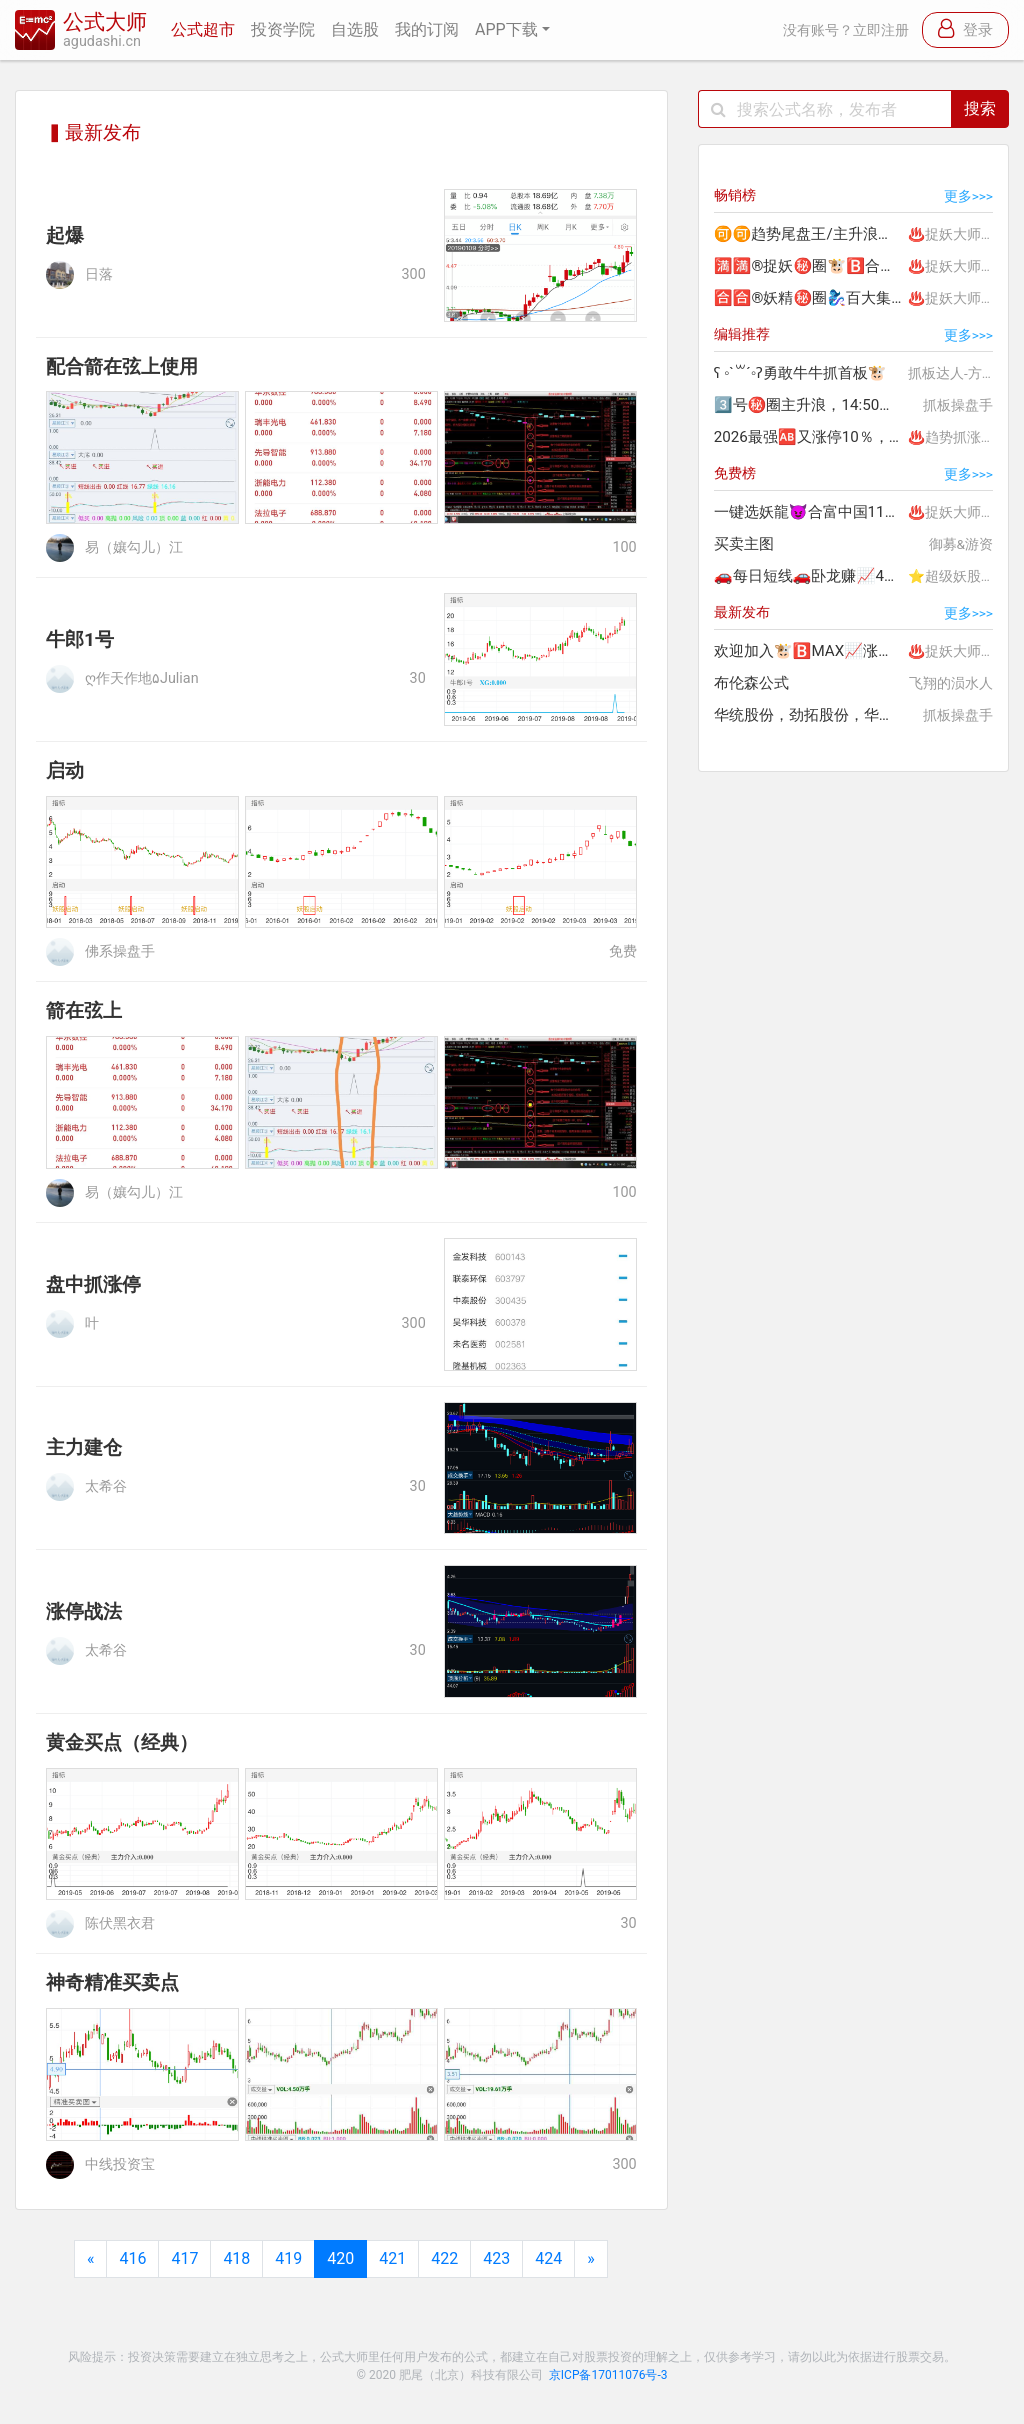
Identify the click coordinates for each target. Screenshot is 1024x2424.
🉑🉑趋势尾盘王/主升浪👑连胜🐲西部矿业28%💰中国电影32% (809, 234)
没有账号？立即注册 (846, 30)
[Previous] (91, 2259)
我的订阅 (427, 29)
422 (444, 2258)
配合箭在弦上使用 (122, 366)
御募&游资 (961, 544)
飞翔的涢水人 (951, 683)
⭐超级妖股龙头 (958, 576)
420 (340, 2258)
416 (132, 2258)
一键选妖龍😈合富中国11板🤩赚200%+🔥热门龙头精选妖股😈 (809, 512)
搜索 (980, 108)
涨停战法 (84, 1611)
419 (288, 2258)
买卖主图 (744, 544)
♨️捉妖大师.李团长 (958, 234)
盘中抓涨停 (93, 1284)
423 (496, 2258)
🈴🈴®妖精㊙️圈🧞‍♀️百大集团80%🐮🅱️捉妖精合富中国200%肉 (809, 298)
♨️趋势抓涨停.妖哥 (958, 437)
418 (236, 2258)
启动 (65, 770)
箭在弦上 (84, 1010)
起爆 (65, 235)
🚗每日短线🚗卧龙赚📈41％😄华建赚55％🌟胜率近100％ (809, 576)
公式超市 (203, 29)
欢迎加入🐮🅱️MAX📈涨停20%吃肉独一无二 (809, 651)
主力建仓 (84, 1447)
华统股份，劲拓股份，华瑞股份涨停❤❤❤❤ (809, 715)
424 (548, 2258)
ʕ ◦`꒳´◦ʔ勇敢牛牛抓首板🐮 (800, 373)
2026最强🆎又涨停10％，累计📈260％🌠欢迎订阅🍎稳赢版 (809, 437)
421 (392, 2258)
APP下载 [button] (506, 29)
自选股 (355, 29)
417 (184, 2258)
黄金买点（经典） (122, 1742)
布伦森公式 (751, 683)
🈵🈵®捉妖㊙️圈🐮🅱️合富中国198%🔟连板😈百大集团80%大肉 (809, 266)
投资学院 (283, 29)
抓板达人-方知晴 (958, 373)
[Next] (591, 2259)
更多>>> (968, 196)
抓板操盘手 (958, 405)
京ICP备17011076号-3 (608, 2375)
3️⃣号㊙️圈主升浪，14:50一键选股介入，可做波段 (809, 405)
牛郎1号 (80, 639)
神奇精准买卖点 (112, 1982)
